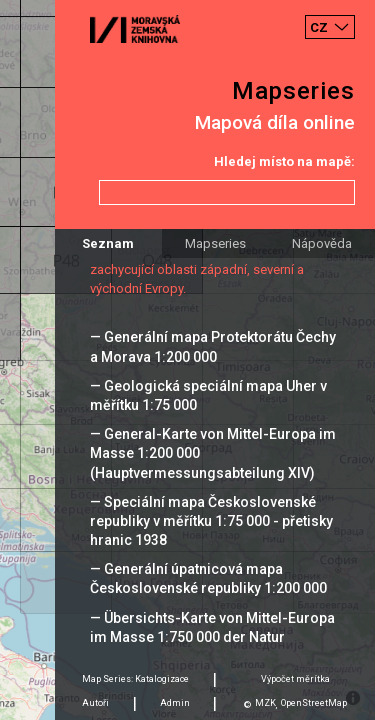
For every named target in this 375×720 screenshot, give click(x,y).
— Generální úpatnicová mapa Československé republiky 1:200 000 (208, 578)
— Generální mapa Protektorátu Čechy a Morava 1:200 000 (213, 346)
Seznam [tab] (108, 243)
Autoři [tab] (95, 703)
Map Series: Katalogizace (135, 679)
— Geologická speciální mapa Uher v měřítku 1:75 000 (208, 395)
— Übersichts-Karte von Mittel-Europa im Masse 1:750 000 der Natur (212, 627)
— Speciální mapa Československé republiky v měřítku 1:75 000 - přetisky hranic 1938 (211, 521)
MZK (265, 703)
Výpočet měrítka (295, 679)
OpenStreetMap (314, 703)
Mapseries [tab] (215, 243)
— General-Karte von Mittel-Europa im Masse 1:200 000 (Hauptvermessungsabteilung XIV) (213, 453)
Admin (175, 703)
